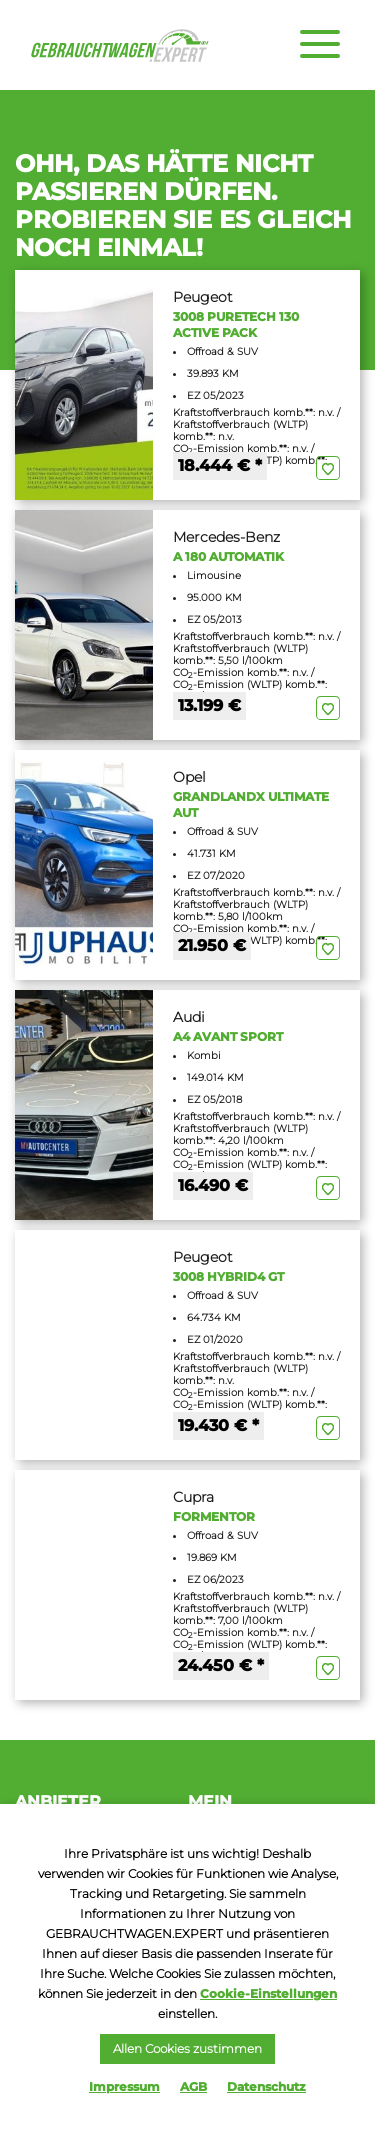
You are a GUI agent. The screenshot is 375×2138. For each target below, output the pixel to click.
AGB (193, 2086)
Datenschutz (266, 2086)
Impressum (124, 2086)
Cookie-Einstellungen (268, 1993)
